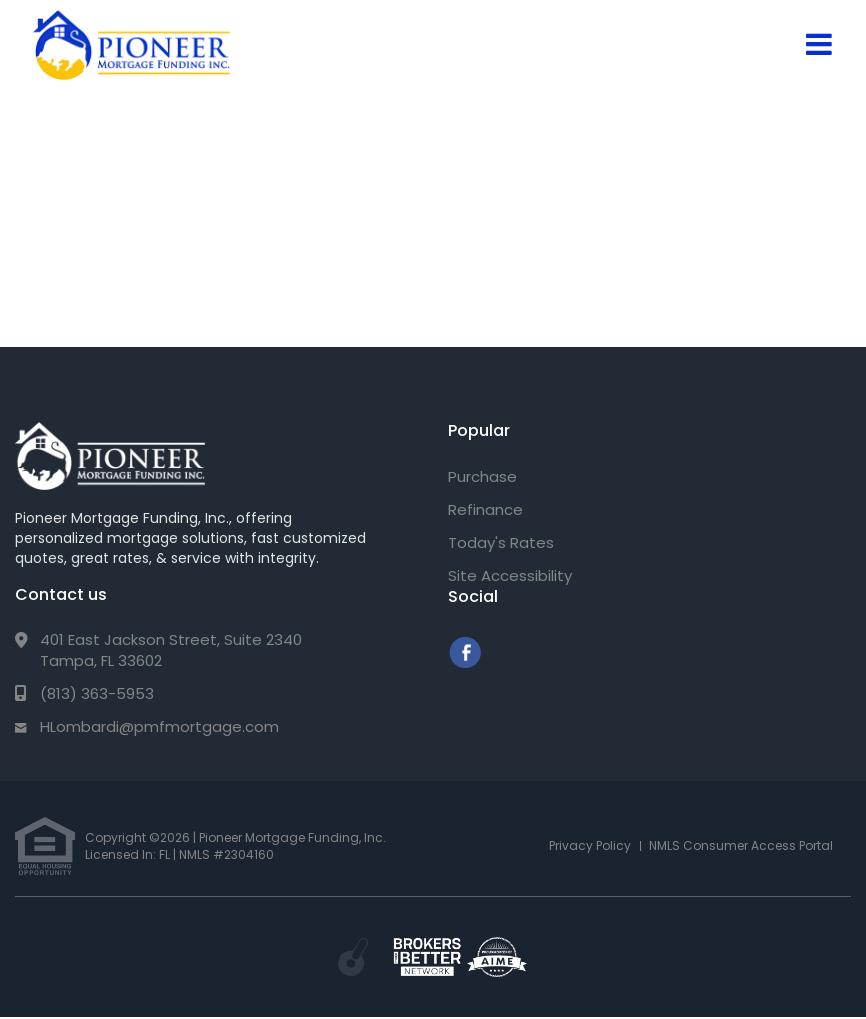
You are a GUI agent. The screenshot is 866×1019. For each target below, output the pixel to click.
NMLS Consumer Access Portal (741, 845)
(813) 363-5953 (97, 693)
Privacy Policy (590, 845)
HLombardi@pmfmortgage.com (159, 726)
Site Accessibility (510, 575)
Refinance (485, 509)
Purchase (482, 476)
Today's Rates (501, 542)
